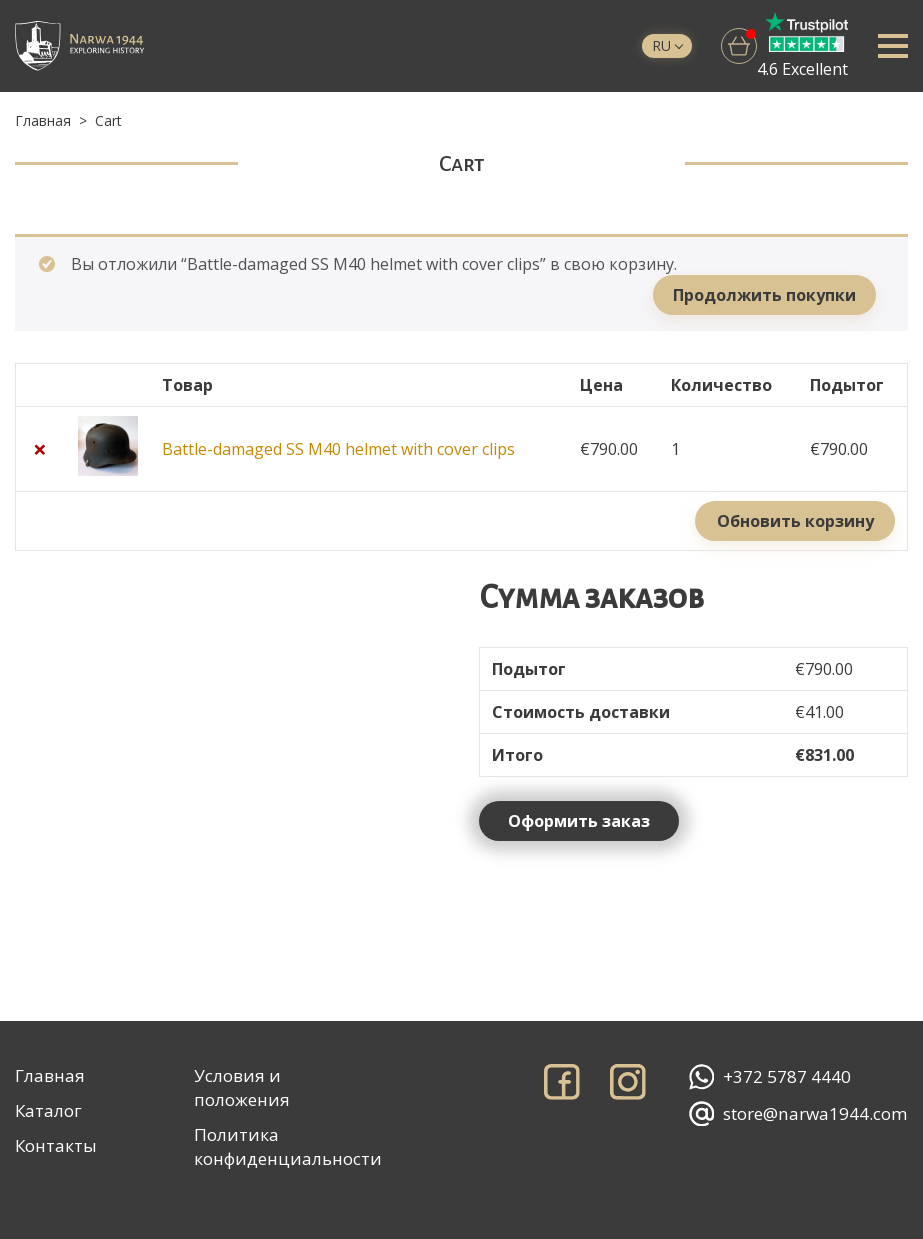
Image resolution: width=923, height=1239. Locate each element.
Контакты (56, 1145)
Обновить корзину (795, 521)
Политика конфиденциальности (288, 1146)
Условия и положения (242, 1087)
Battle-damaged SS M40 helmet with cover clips (338, 449)
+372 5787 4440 (770, 1077)
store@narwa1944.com (798, 1114)
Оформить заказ (579, 821)
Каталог (48, 1110)
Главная (43, 120)
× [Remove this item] (40, 449)
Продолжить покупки (764, 295)
